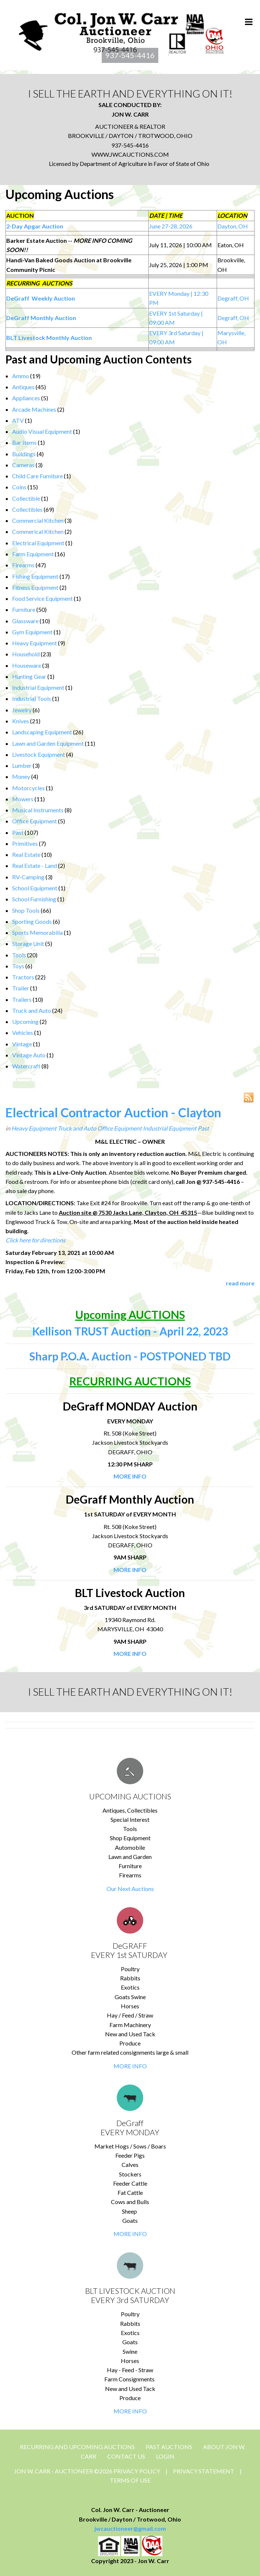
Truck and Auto (31, 1010)
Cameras (23, 464)
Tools (19, 954)
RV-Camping (28, 876)
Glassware (25, 620)
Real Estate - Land (34, 865)
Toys (18, 965)
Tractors (23, 976)
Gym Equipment (32, 631)
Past (18, 832)
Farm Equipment (33, 553)
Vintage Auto (29, 1054)
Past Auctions (169, 2446)
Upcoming (25, 1021)
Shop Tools (26, 910)
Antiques (23, 386)
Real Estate (26, 854)
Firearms (23, 564)
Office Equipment (34, 820)
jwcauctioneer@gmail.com (130, 2528)
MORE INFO (130, 2065)
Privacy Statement (203, 2470)
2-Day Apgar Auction (34, 226)
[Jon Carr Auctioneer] (120, 31)
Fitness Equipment (35, 587)
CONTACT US (126, 2456)
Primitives (25, 843)
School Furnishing (34, 898)
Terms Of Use (130, 2480)
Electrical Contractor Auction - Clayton (113, 1112)
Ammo (20, 375)
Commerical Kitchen (38, 531)
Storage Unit (28, 943)
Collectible (26, 498)
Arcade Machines (34, 409)
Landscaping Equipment (42, 731)
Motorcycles (28, 787)
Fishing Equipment (35, 576)
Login (165, 2456)
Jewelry (22, 709)
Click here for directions (35, 1239)
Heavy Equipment (34, 642)
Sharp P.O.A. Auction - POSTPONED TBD (130, 1356)
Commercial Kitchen (38, 520)
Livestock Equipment (38, 754)
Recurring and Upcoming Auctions (77, 2446)
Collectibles (27, 509)
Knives (20, 720)
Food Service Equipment (42, 598)
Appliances (26, 397)
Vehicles (22, 1032)
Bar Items (24, 442)
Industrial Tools (31, 698)
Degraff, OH (233, 298)
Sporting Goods (32, 921)
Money (21, 776)
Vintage (22, 1043)
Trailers (22, 999)
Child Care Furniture (37, 475)
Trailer (20, 987)
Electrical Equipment (38, 542)
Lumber (22, 765)
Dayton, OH (232, 226)
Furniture (23, 609)
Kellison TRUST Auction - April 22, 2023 (130, 1331)
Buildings (24, 453)
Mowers (22, 798)
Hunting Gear (29, 676)
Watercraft (26, 1065)
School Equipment (34, 887)
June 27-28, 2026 (170, 226)
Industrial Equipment (38, 687)
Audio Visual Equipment (42, 431)
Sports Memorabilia (37, 932)
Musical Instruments (38, 809)
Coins (19, 486)
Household (26, 653)
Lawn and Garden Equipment (48, 743)
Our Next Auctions (130, 1888)
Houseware (26, 665)
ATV (18, 420)
